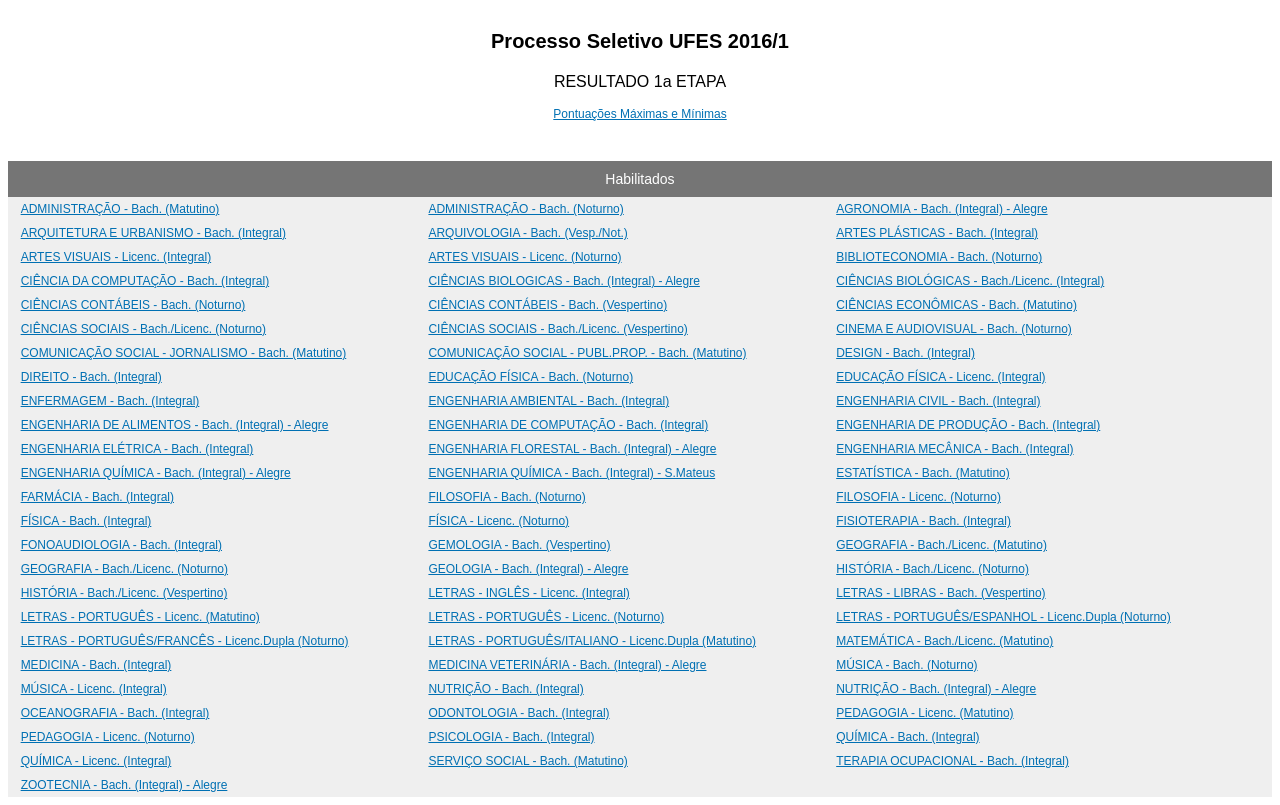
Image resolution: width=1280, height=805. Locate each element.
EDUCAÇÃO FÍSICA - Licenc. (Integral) (940, 377)
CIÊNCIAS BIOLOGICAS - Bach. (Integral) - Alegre (563, 281)
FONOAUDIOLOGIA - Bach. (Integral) (121, 545)
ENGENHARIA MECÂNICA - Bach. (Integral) (954, 449)
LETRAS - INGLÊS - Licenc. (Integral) (528, 593)
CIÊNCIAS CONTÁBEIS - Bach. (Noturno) (133, 305)
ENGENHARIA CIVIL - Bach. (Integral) (938, 401)
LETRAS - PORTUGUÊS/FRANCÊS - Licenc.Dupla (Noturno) (185, 641)
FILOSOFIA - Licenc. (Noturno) (918, 497)
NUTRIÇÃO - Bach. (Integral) (505, 689)
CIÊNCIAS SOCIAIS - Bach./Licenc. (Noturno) (143, 329)
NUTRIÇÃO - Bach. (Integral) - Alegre (936, 689)
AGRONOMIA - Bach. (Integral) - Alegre (941, 209)
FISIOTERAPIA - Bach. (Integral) (923, 521)
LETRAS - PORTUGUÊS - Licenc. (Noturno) (546, 617)
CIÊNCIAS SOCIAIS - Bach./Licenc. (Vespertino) (557, 329)
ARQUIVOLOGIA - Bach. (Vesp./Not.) (527, 233)
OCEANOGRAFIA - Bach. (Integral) (115, 713)
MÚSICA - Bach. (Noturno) (906, 665)
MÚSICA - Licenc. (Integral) (94, 689)
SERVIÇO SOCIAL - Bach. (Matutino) (527, 761)
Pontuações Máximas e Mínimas (639, 114)
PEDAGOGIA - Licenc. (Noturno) (108, 737)
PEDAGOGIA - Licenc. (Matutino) (924, 713)
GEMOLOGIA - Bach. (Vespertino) (519, 545)
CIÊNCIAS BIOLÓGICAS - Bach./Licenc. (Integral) (970, 281)
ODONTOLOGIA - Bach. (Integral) (518, 713)
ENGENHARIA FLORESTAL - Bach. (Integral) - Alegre (572, 449)
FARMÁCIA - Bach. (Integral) (97, 497)
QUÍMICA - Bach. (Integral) (907, 737)
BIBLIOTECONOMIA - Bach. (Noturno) (939, 257)
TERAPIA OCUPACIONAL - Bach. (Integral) (952, 761)
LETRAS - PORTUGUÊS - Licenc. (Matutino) (140, 617)
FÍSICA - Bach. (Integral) (86, 521)
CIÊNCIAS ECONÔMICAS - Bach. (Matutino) (956, 305)
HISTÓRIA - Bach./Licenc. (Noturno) (932, 569)
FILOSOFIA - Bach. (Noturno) (506, 497)
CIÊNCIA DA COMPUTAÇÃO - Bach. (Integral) (145, 281)
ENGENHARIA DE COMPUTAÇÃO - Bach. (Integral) (568, 425)
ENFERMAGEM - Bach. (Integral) (110, 401)
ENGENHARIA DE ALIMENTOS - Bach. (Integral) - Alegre (175, 425)
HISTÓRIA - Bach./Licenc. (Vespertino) (124, 593)
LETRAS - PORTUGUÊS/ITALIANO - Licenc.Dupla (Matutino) (592, 641)
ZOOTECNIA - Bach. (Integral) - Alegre (124, 785)
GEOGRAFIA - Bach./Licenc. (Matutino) (941, 545)
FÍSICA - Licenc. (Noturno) (498, 521)
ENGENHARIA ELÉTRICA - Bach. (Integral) (137, 449)
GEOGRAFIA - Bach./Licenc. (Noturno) (124, 569)
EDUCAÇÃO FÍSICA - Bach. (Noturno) (530, 377)
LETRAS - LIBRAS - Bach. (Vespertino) (940, 593)
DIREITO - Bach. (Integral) (91, 377)
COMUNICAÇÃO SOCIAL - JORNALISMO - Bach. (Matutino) (184, 353)
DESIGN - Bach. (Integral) (905, 353)
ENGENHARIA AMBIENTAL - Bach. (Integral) (548, 401)
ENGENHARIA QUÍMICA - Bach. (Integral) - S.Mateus (571, 473)
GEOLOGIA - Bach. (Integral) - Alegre (528, 569)
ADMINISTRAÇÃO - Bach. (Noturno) (525, 209)
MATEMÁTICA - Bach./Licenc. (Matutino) (944, 641)
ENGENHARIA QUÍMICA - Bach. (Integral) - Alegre (156, 473)
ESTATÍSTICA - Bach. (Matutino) (923, 473)
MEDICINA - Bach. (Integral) (96, 665)
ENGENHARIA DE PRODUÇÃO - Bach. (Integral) (968, 425)
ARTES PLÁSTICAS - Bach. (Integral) (937, 233)
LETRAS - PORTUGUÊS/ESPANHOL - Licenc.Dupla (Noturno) (1003, 617)
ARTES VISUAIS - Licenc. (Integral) (116, 257)
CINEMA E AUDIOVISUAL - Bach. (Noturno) (954, 329)
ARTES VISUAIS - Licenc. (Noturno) (524, 257)
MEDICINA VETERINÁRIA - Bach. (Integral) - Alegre (567, 665)
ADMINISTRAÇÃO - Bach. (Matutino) (120, 209)
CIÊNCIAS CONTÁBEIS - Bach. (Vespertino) (547, 305)
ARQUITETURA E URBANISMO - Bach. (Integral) (153, 233)
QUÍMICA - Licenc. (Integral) (96, 761)
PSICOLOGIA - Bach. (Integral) (511, 737)
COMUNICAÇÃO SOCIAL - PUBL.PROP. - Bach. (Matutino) (587, 353)
